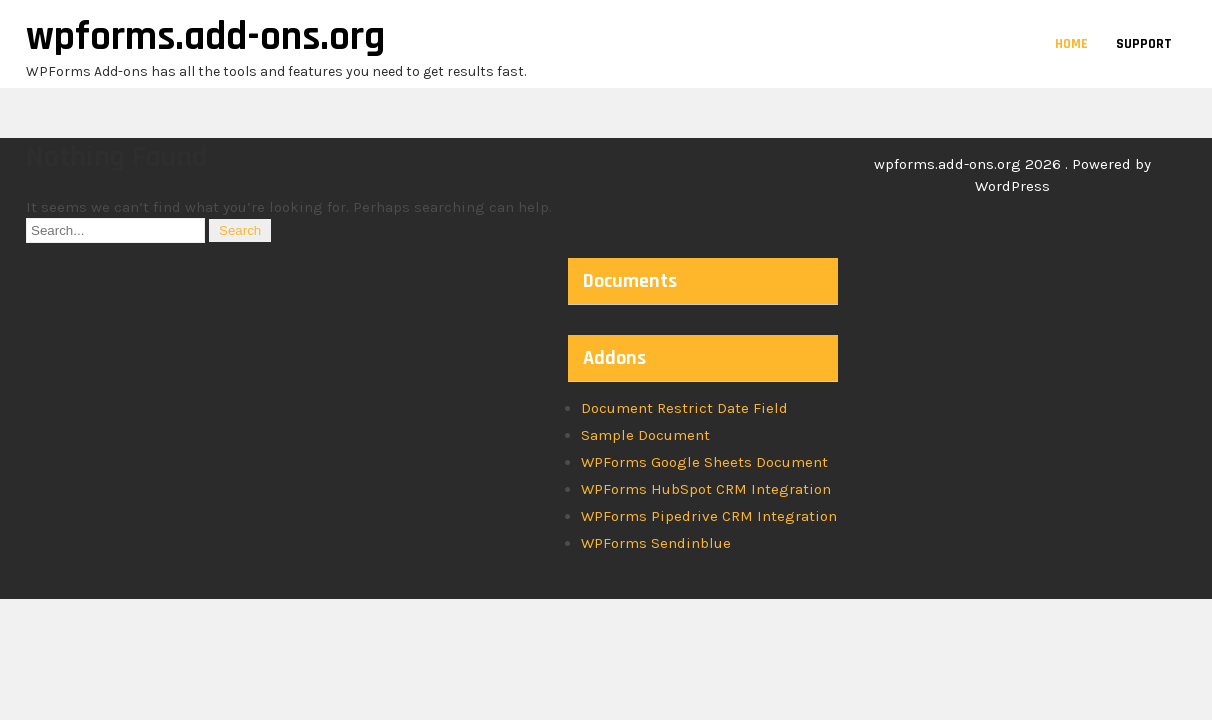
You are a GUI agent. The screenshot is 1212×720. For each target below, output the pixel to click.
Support (1144, 44)
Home (1071, 44)
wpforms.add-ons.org (205, 37)
